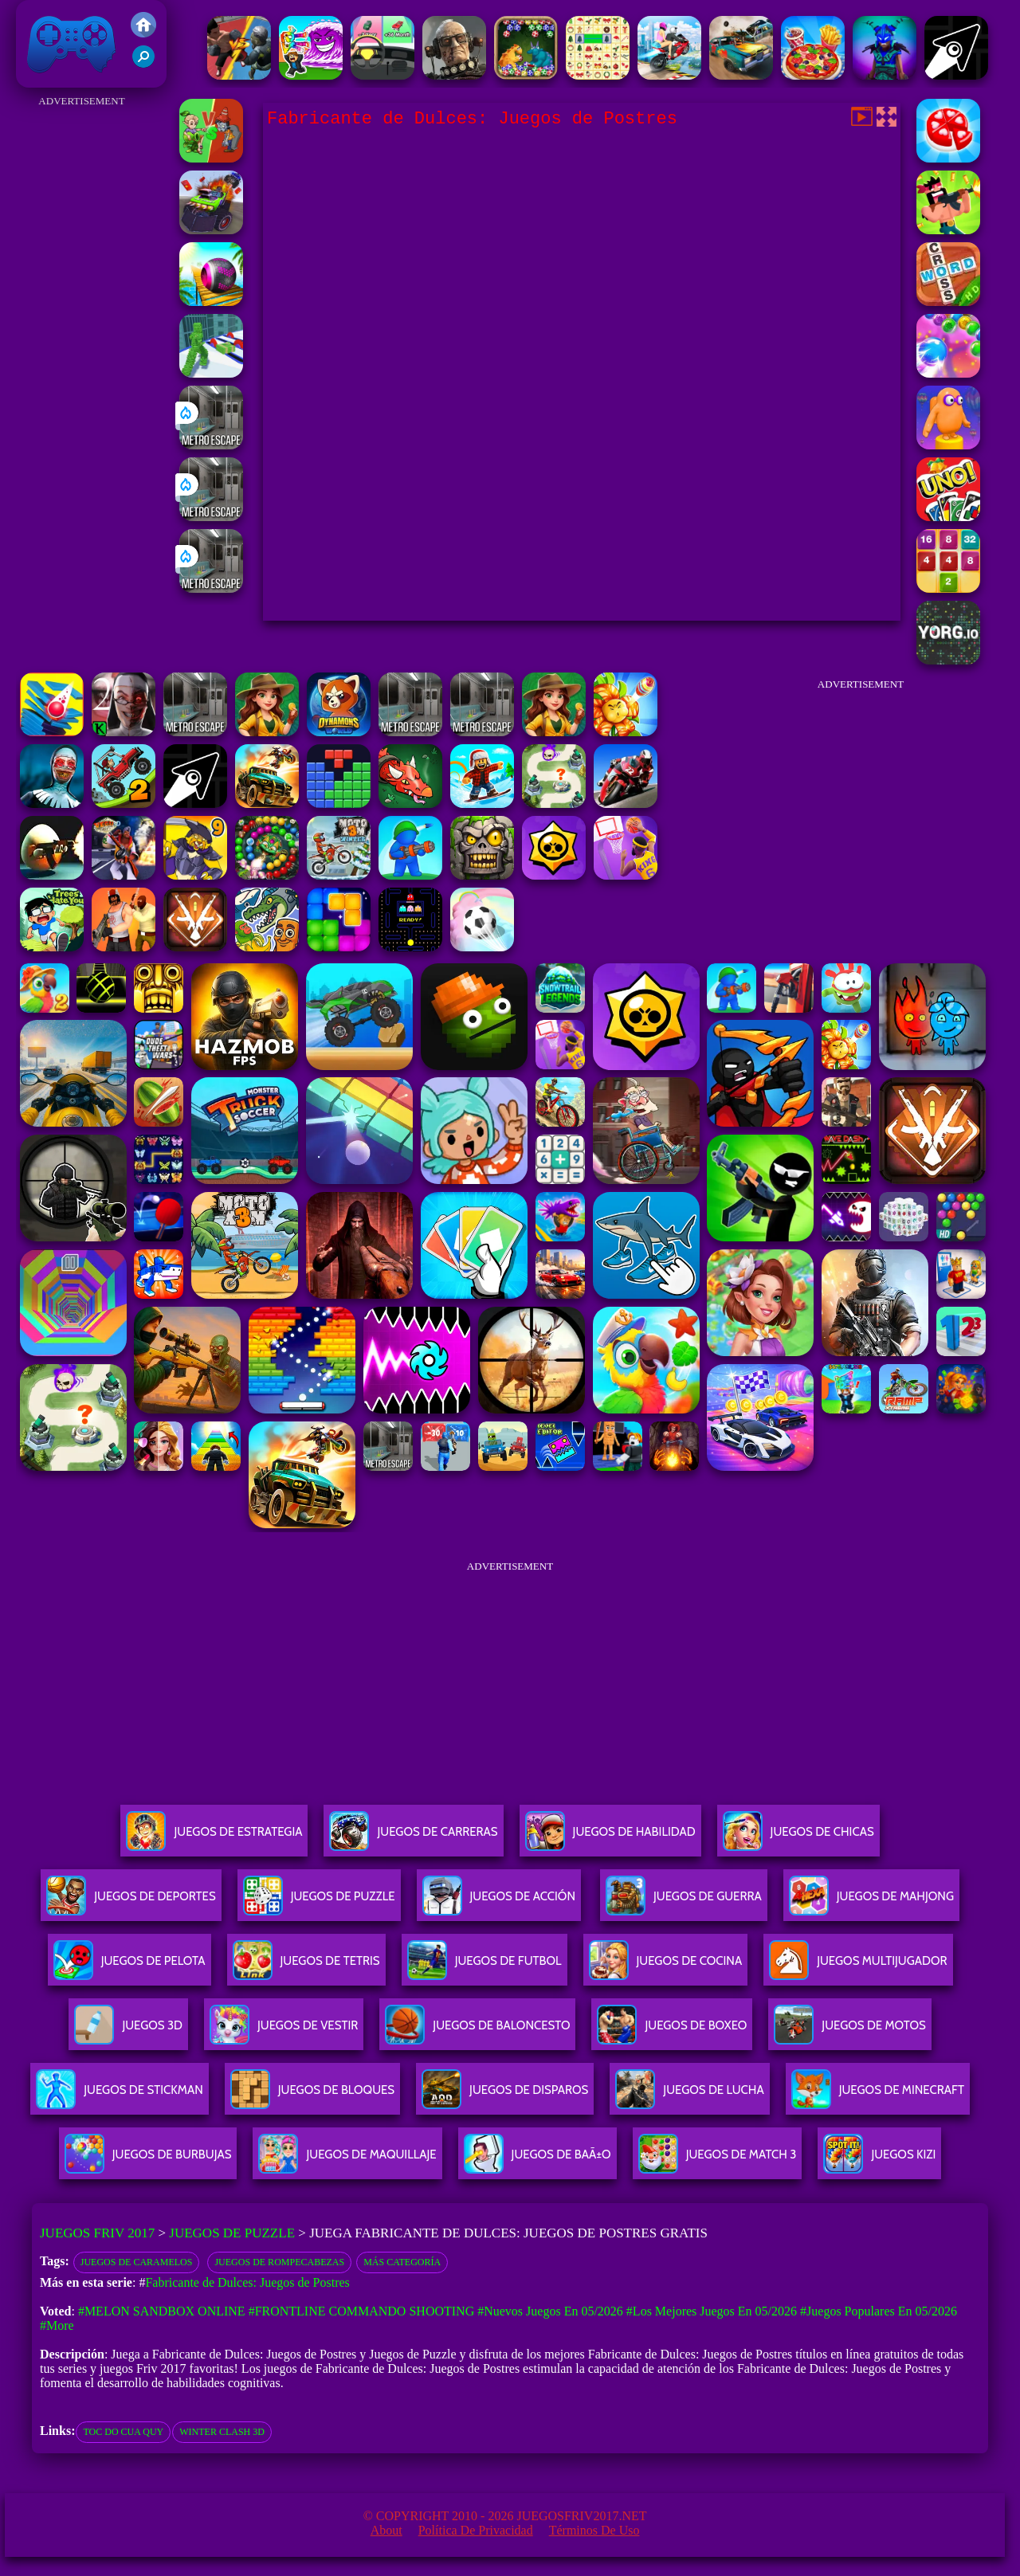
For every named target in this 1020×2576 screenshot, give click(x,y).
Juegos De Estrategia (214, 1838)
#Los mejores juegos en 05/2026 (711, 2311)
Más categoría (402, 2262)
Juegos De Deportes (130, 1902)
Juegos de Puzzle (232, 2233)
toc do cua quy (123, 2431)
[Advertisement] (81, 351)
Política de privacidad (475, 2530)
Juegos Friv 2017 (72, 44)
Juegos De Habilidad (610, 1838)
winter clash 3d (222, 2431)
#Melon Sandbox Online (161, 2311)
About (386, 2530)
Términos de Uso (594, 2530)
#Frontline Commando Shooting (362, 2311)
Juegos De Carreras (413, 1838)
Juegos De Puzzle (319, 1902)
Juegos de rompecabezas (279, 2262)
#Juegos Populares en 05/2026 (878, 2311)
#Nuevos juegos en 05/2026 (550, 2311)
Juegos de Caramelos (136, 2262)
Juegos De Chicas (798, 1838)
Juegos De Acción (498, 1902)
